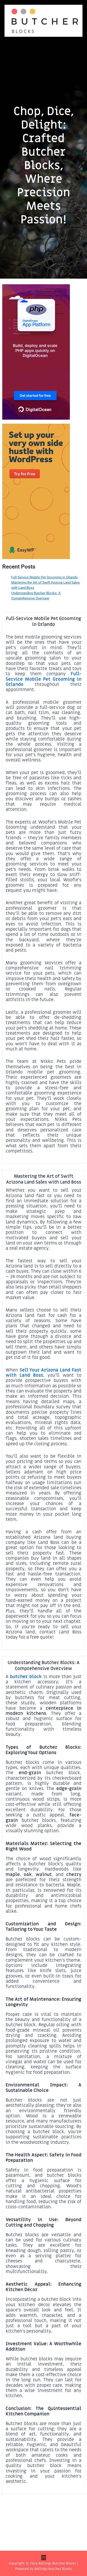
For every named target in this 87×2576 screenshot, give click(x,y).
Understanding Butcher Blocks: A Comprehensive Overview (44, 1666)
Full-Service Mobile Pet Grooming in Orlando (44, 577)
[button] (43, 46)
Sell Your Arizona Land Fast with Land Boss (43, 1372)
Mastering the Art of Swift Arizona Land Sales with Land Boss (43, 1179)
